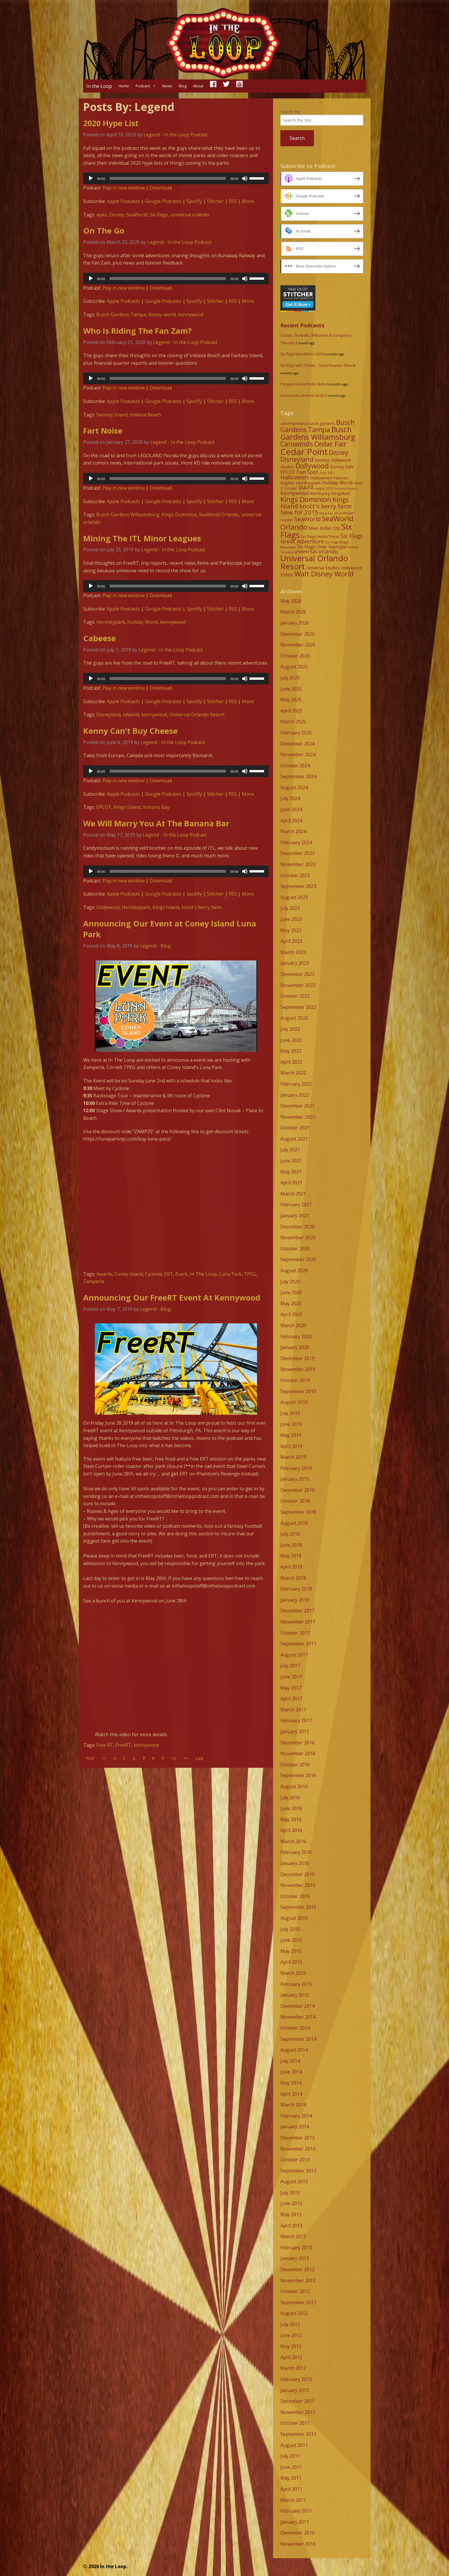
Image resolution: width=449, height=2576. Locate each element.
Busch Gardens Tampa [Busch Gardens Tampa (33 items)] (317, 426)
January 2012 (294, 2390)
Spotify (194, 201)
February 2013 (296, 2247)
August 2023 (294, 897)
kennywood (190, 314)
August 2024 (294, 787)
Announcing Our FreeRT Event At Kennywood (171, 1297)
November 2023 (297, 864)
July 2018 (290, 1534)
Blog (182, 85)
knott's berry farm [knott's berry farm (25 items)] (325, 506)
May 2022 (290, 1051)
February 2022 (296, 1084)
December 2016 (297, 1742)
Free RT (104, 1745)
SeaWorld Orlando (219, 514)
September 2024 (298, 776)
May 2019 (290, 1435)
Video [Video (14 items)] (286, 574)
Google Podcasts (163, 201)
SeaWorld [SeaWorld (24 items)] (307, 519)
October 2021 (295, 1127)
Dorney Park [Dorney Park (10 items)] (342, 467)
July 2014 (290, 2061)
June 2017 (291, 1676)
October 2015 (295, 1896)
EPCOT (103, 807)
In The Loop (203, 1274)
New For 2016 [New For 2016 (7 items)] (330, 513)
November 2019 (297, 1369)
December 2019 (297, 1358)
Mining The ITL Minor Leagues (142, 538)
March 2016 (293, 1841)
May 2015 (290, 1951)
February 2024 (296, 842)
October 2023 (295, 875)
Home (123, 85)
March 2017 (293, 1709)
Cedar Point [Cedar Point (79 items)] (304, 452)
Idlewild (131, 714)
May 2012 (290, 2346)
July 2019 (290, 1413)
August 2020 (294, 1270)
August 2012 (294, 2313)
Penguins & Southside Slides (303, 384)
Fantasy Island (111, 414)
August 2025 (294, 666)
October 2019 (295, 1380)
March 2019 (293, 1457)
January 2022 (294, 1095)
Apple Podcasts (123, 201)
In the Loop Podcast (186, 134)
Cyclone (153, 1274)
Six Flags (159, 214)
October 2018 (295, 1501)
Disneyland (108, 714)
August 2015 (294, 1918)
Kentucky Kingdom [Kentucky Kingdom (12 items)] (330, 493)
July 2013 (290, 2192)
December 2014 (297, 2006)
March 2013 (293, 2236)
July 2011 (290, 2456)
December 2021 (297, 1106)
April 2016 (291, 1830)
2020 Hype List (111, 123)
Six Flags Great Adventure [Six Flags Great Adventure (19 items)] (321, 538)
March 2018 (293, 1578)
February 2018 (296, 1589)
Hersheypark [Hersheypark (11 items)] (308, 483)
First (90, 1758)
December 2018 (297, 1490)
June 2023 (291, 919)
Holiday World (142, 622)
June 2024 (291, 809)
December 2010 (297, 2533)
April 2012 (291, 2357)
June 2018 (291, 1545)
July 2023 (290, 908)
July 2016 (290, 1797)
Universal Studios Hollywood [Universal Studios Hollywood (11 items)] (334, 568)
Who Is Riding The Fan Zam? (137, 330)
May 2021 (290, 1172)
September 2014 (298, 2039)
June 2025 (291, 689)
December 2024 (297, 744)
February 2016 (296, 1852)
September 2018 (298, 1512)
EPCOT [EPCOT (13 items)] (288, 472)
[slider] (168, 178)
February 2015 (296, 1984)
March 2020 (293, 1325)
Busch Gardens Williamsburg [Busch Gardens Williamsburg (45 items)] (317, 433)
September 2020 (298, 1259)
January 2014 (294, 2126)
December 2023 (297, 853)
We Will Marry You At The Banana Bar (156, 823)
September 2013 (298, 2170)
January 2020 (294, 1347)
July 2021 (290, 1149)
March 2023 (293, 952)
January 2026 (294, 623)
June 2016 (291, 1808)
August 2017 (294, 1655)
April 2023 (291, 941)
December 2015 (297, 1874)
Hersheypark (110, 622)
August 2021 (294, 1139)
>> (185, 1758)
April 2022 (291, 1062)
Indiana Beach (145, 414)
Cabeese (99, 638)
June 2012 (291, 2335)
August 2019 (294, 1402)
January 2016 (294, 1863)
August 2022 (294, 1018)
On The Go (103, 230)
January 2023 (294, 963)
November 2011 (297, 2412)
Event (181, 1274)
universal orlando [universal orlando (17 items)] (316, 551)
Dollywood (107, 907)
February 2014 (296, 2116)
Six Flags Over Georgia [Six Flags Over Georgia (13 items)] (321, 546)
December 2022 (297, 974)
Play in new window (123, 188)
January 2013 (294, 2258)
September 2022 (298, 1007)
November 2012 (297, 2280)
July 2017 (290, 1665)
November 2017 (297, 1622)
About (198, 85)
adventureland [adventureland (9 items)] (293, 423)
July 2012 (290, 2324)
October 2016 (295, 1764)
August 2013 (294, 2181)
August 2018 (294, 1523)
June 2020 (291, 1292)
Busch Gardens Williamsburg (127, 514)
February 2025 (296, 732)
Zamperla (93, 1281)
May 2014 (290, 2083)
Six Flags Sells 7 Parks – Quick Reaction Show (316, 365)
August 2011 (294, 2445)
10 (173, 1758)
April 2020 (291, 1314)
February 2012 (296, 2379)
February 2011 (296, 2511)
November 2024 (297, 754)
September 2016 (298, 1775)
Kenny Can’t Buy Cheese (130, 730)
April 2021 (291, 1182)
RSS (233, 201)
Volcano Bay (156, 807)
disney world (162, 314)
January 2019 (294, 1479)
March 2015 (293, 1973)
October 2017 (295, 1633)
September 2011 (298, 2434)
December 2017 (297, 1610)
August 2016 (294, 1786)
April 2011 (291, 2489)
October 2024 (295, 765)
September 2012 (298, 2302)
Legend (152, 134)
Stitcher (215, 201)
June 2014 (291, 2072)
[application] (176, 178)
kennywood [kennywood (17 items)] (294, 492)
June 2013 (291, 2203)
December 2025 (297, 634)
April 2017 (291, 1698)
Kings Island (127, 807)
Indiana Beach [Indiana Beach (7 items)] (346, 488)
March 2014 (293, 2105)
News (167, 85)
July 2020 (290, 1281)
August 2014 (294, 2050)
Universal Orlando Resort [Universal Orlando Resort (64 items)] (314, 562)
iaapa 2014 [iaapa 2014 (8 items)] (324, 488)
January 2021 (294, 1215)
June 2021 (291, 1160)
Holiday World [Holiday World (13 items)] (337, 482)
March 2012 (293, 2368)
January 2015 (294, 1995)
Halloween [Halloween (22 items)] (294, 477)
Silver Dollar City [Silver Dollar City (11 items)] (324, 528)
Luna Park (230, 1274)
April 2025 (291, 711)
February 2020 (296, 1336)
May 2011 (290, 2478)
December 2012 (297, 2269)
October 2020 (295, 1248)
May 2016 (290, 1819)
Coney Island (129, 1274)
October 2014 (295, 2028)
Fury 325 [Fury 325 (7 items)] (326, 472)
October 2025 (295, 656)
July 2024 (290, 798)
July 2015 (290, 1929)
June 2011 (291, 2467)
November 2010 (297, 2544)
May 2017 (290, 1688)
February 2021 (296, 1204)
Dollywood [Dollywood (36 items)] (312, 465)
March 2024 (293, 831)
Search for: (290, 111)
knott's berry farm (201, 907)
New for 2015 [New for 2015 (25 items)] (299, 512)
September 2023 (298, 886)
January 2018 (294, 1600)
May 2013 (290, 2214)
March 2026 (293, 612)
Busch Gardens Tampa (121, 314)
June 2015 (291, 1940)
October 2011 (295, 2423)
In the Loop (99, 86)
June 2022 (291, 1040)
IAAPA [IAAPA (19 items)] (306, 487)
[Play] (91, 178)
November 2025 (297, 645)
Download (161, 188)
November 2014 (297, 2017)
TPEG (250, 1274)
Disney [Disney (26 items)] (338, 453)
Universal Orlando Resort (197, 714)
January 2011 (294, 2522)
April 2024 (291, 820)
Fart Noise (103, 430)
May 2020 (290, 1303)
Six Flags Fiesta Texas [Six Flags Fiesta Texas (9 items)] (320, 536)
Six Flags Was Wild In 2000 (301, 354)
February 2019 (296, 1468)
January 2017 (294, 1731)
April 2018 (291, 1567)
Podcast (143, 85)
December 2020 (297, 1226)
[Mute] (245, 178)
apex (101, 214)
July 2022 (290, 1029)
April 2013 (291, 2225)
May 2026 (290, 601)
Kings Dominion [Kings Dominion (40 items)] (305, 499)
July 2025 (290, 678)
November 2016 (297, 1753)
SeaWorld (136, 214)
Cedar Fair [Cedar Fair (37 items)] (330, 444)
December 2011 (297, 2401)
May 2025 (290, 699)
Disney (116, 214)
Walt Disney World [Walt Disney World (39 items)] (324, 573)
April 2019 (291, 1446)
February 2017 (296, 1720)
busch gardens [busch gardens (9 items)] (321, 423)
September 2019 (298, 1391)
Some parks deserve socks (302, 395)
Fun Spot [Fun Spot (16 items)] (307, 471)
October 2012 (295, 2291)
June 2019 (291, 1424)
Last (199, 1758)
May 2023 (290, 930)
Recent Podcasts (302, 325)
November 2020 (297, 1237)
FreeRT (123, 1745)
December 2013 (297, 2138)
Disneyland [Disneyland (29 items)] (297, 459)
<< (104, 1758)
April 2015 (291, 1962)
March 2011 (293, 2500)
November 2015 (297, 1885)
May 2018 (290, 1556)
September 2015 (298, 1907)
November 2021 (297, 1117)
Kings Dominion (179, 514)
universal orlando (190, 214)
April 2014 (291, 2094)
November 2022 (297, 985)
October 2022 (295, 996)
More (248, 201)
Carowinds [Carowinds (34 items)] (296, 444)
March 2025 (293, 721)
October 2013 (295, 2159)
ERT (168, 1274)
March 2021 (293, 1193)
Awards (104, 1274)
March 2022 (293, 1073)
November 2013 (297, 2149)
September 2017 (298, 1643)
